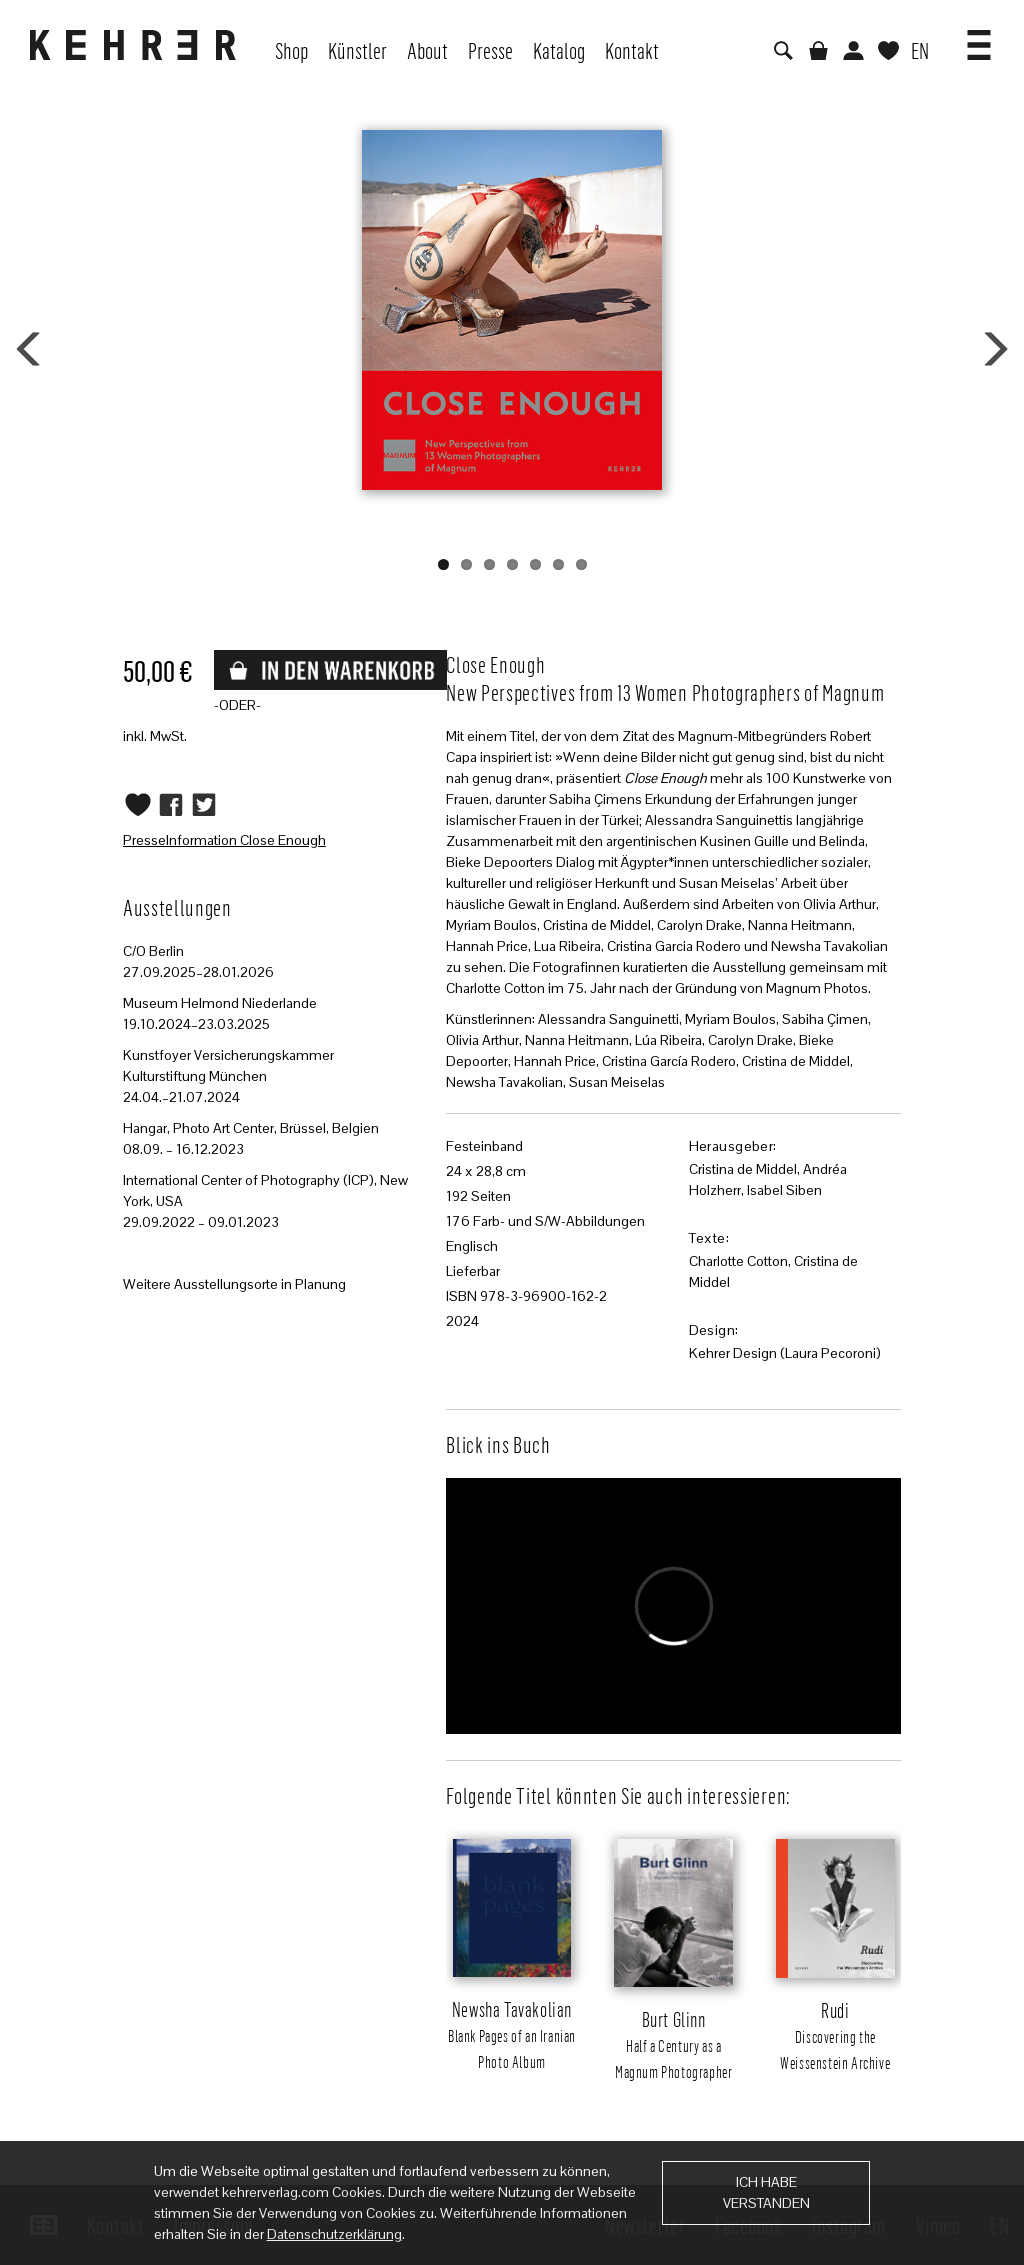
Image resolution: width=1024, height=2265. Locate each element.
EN (920, 50)
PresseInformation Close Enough (224, 840)
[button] (979, 38)
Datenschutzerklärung (334, 2234)
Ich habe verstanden (766, 2192)
